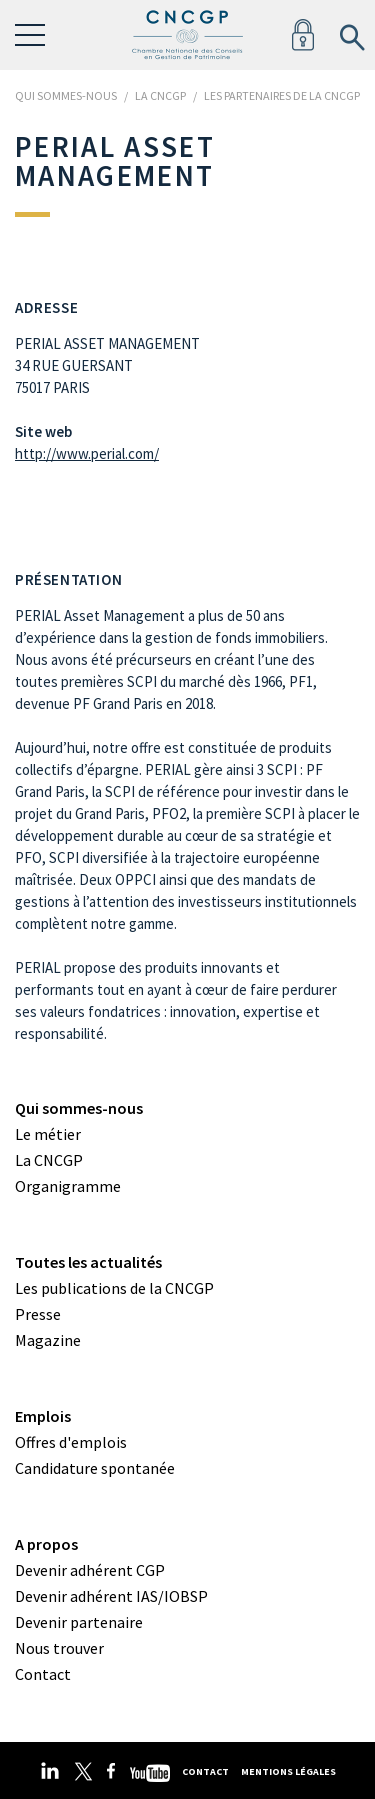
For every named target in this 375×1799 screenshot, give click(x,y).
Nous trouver (59, 1648)
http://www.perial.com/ (87, 453)
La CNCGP (49, 1160)
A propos (46, 1544)
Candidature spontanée (95, 1468)
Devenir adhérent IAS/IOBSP (111, 1596)
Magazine (48, 1340)
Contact (43, 1674)
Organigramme (68, 1186)
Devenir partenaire (79, 1622)
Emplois (43, 1416)
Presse (38, 1314)
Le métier (48, 1134)
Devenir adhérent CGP (90, 1570)
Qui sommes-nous (79, 1108)
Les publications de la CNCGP (114, 1288)
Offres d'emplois (71, 1442)
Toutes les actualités (88, 1262)
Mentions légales (288, 1771)
